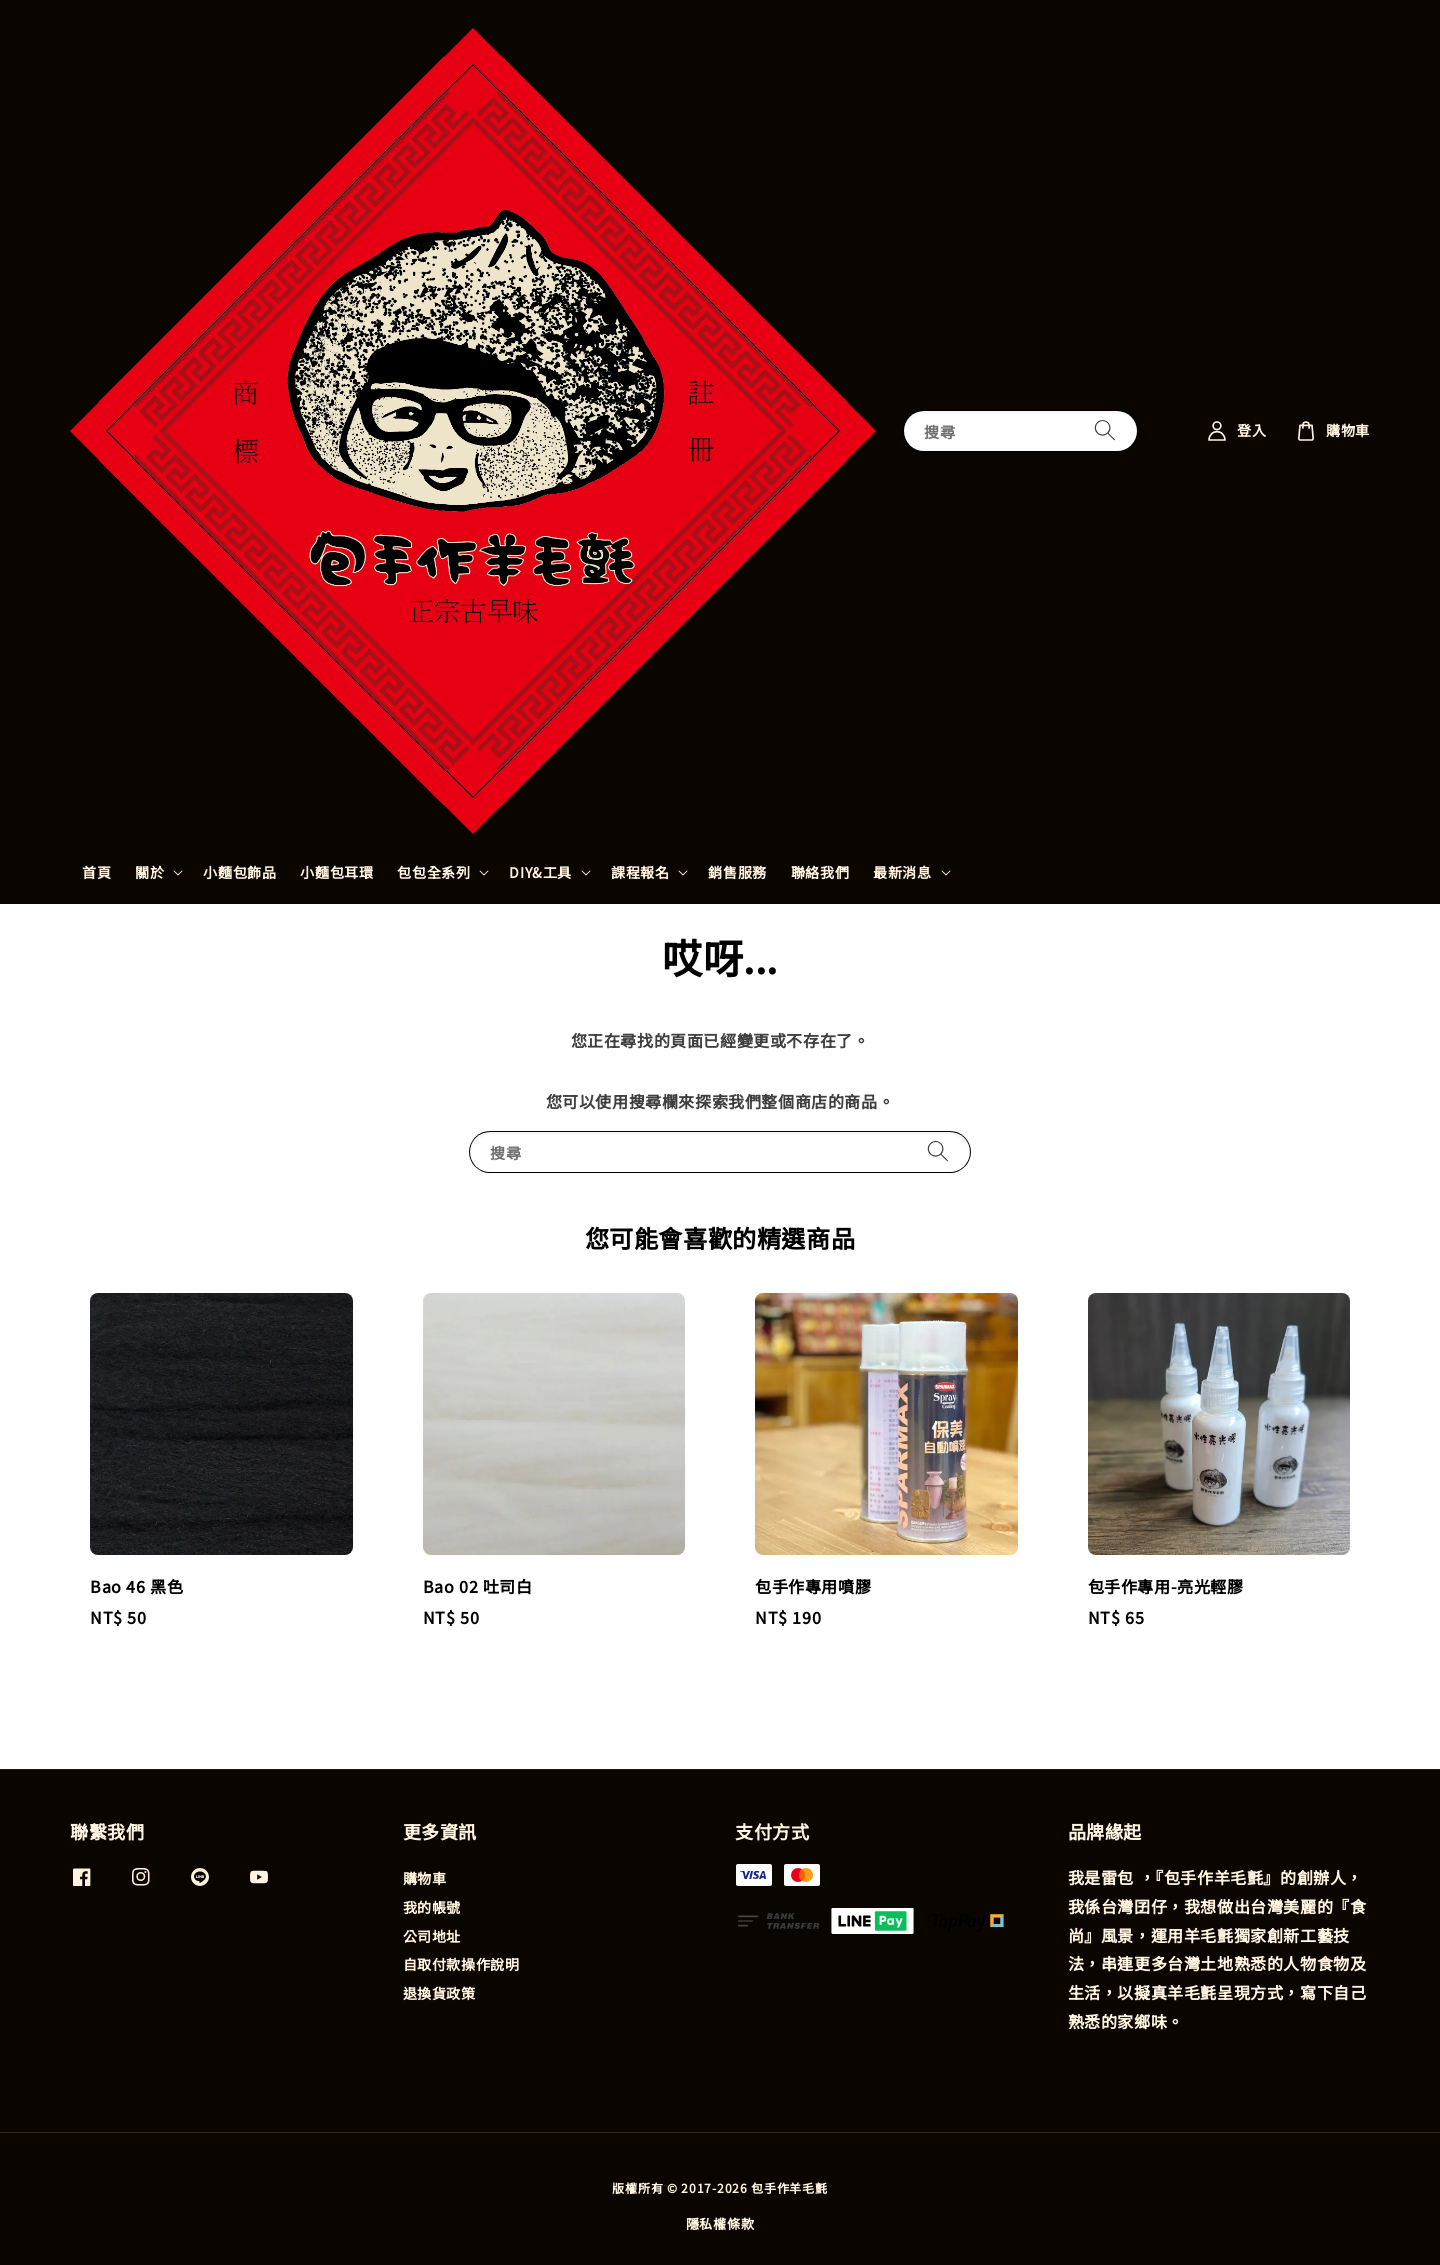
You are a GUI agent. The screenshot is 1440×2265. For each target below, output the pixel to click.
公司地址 (432, 1936)
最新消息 (902, 872)
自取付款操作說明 (461, 1964)
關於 (149, 872)
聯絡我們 (820, 872)
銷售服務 (737, 872)
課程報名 (640, 872)
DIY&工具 (540, 872)
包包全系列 (433, 872)
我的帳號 (432, 1907)
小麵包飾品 (239, 872)
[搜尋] (1105, 430)
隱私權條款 (720, 2223)
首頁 (96, 872)
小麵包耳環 (336, 872)
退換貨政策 (439, 1993)
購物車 (425, 1878)
